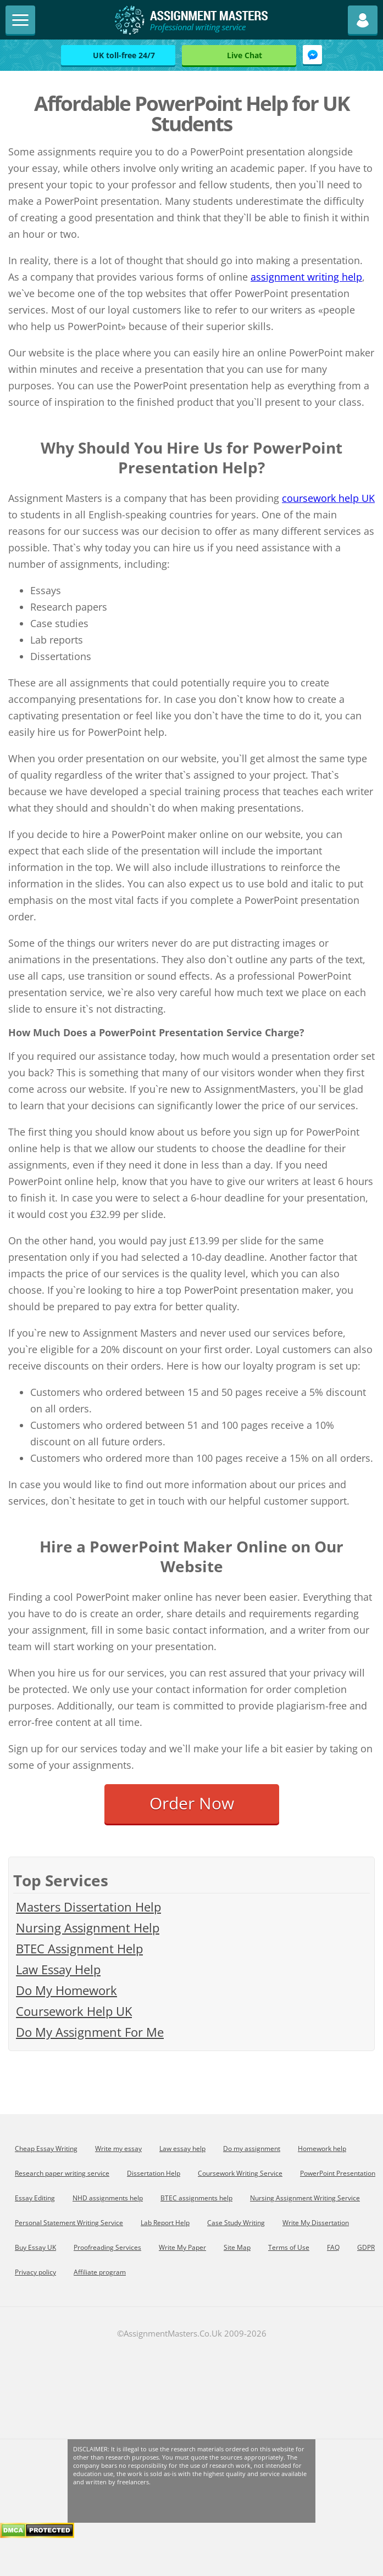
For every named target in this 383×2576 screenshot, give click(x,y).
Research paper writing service (62, 2173)
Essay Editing (35, 2198)
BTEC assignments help (196, 2198)
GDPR (366, 2247)
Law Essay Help (58, 1969)
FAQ (333, 2247)
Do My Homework (66, 1990)
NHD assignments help (108, 2198)
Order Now (191, 1803)
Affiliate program (100, 2272)
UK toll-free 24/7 (124, 55)
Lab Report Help (165, 2222)
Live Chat (244, 55)
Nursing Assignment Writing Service (305, 2198)
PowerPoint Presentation (337, 2173)
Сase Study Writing (236, 2222)
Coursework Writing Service (240, 2173)
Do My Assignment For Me (90, 2032)
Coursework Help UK (74, 2011)
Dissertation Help (153, 2173)
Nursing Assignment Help (87, 1927)
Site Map (237, 2247)
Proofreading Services (107, 2247)
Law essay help (182, 2148)
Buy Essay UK (35, 2247)
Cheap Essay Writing (46, 2148)
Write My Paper (182, 2247)
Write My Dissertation (315, 2222)
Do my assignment (251, 2148)
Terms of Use (288, 2247)
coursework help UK (328, 498)
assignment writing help (306, 276)
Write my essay (118, 2148)
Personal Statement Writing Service (69, 2222)
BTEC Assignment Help (79, 1948)
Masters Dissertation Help (88, 1906)
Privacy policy (35, 2272)
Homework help (322, 2148)
